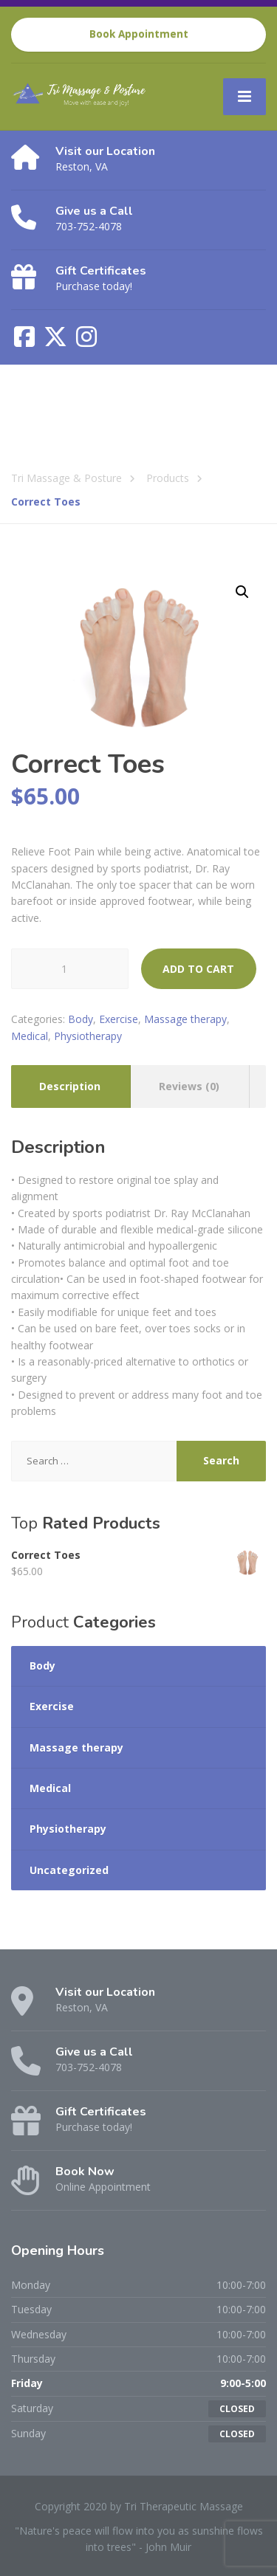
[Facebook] (26, 341)
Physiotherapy (88, 1036)
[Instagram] (86, 341)
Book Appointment (138, 34)
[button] (242, 592)
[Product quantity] (70, 968)
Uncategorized (69, 1870)
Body (80, 1019)
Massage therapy (185, 1019)
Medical (29, 1036)
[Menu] (244, 96)
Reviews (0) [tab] (189, 1086)
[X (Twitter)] (57, 341)
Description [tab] (69, 1086)
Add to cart (198, 969)
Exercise (118, 1019)
